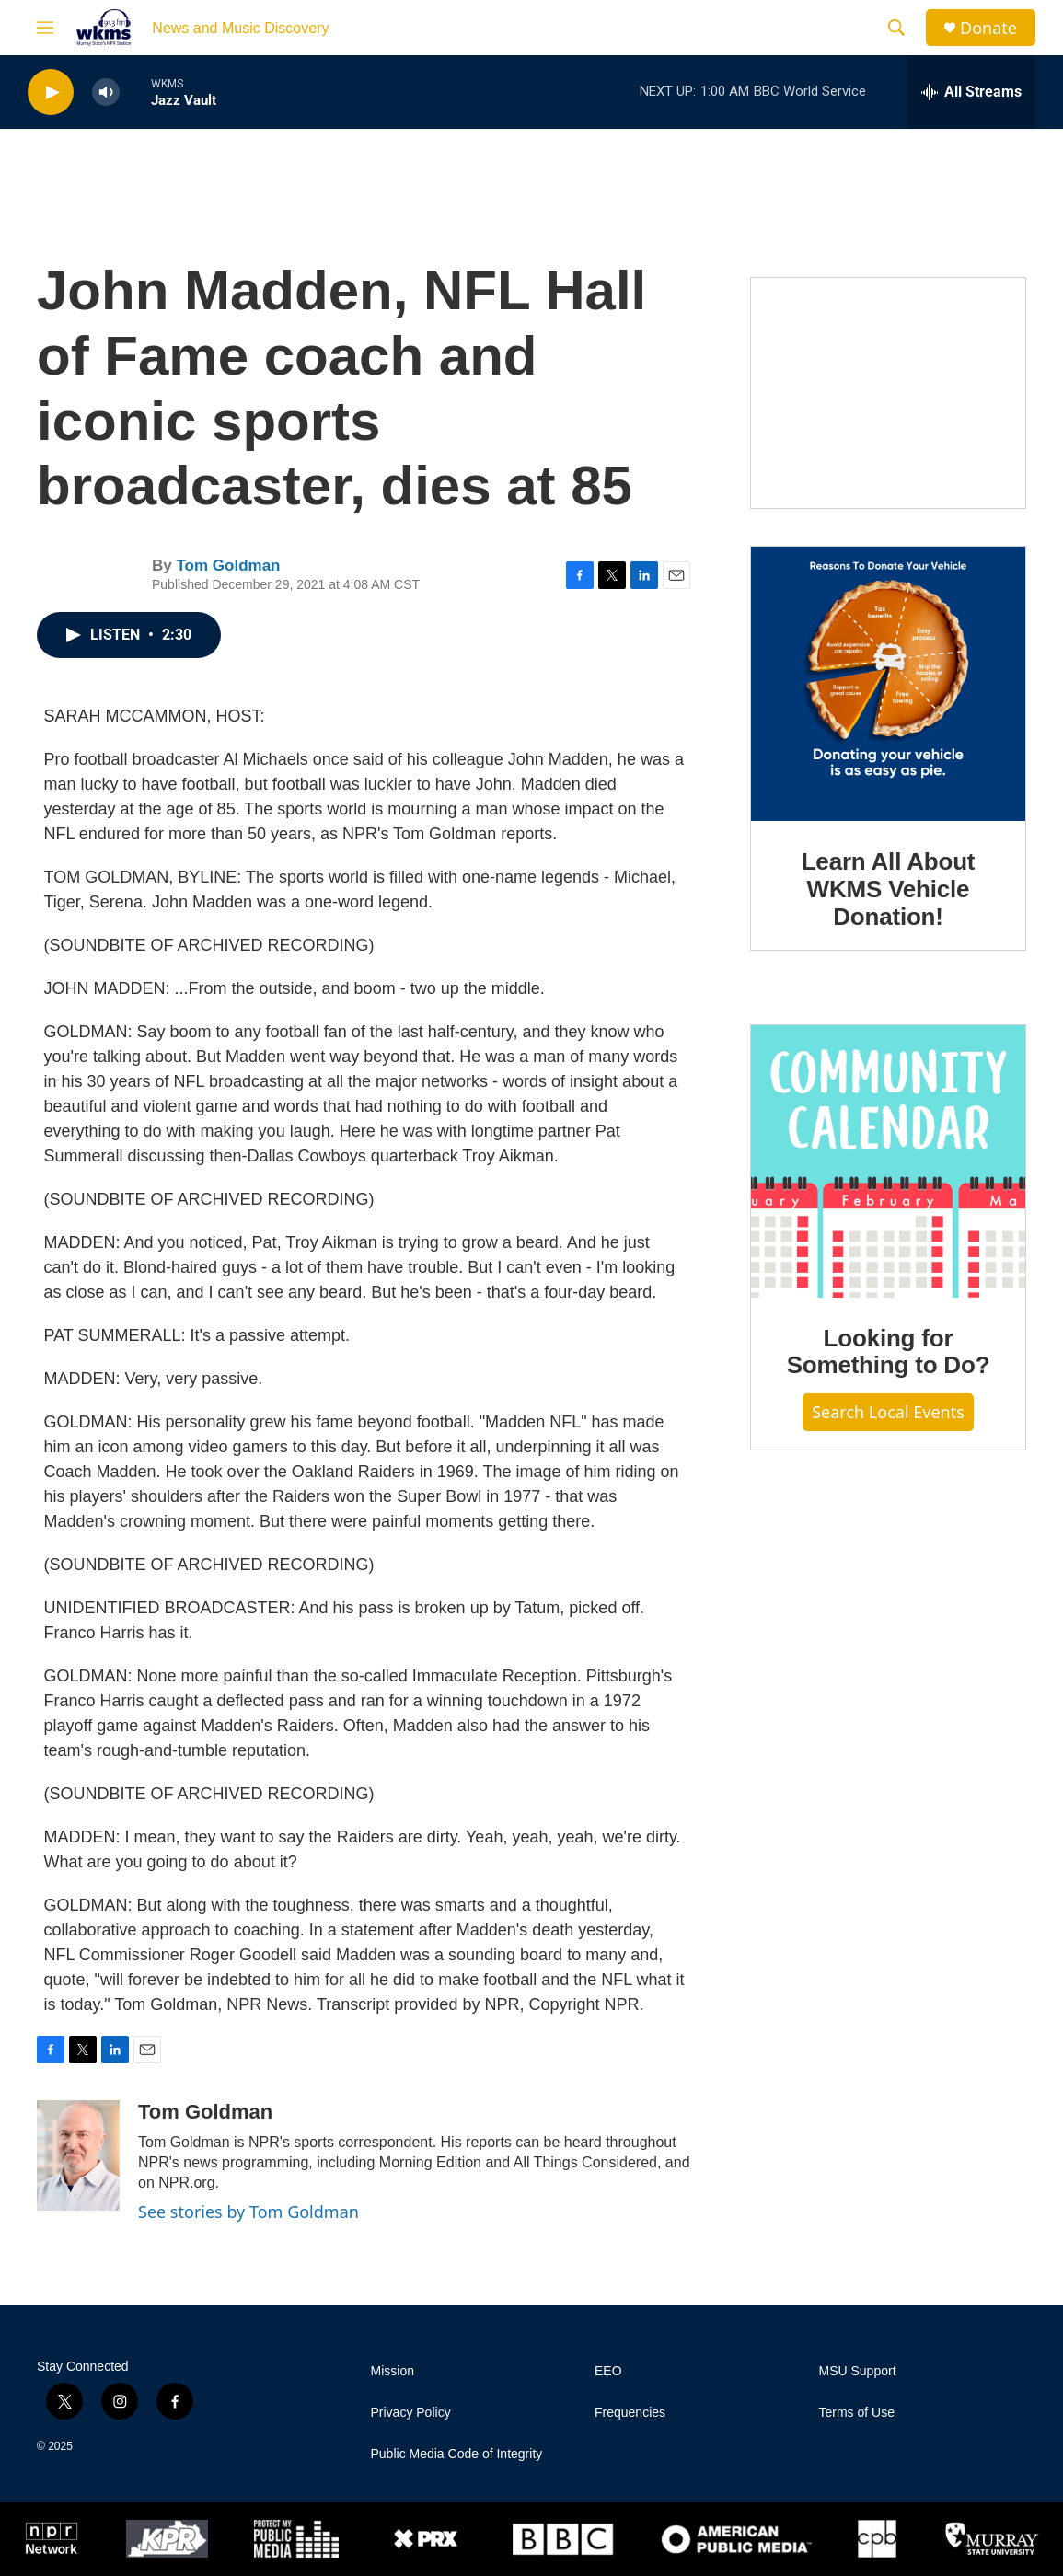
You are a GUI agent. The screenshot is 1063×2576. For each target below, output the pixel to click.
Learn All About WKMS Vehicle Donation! (889, 889)
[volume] (105, 92)
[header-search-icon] (896, 27)
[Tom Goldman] (78, 2155)
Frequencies (630, 2413)
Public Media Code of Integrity (457, 2454)
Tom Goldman (228, 565)
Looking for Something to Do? (888, 1352)
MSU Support (857, 2371)
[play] (50, 92)
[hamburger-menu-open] (45, 27)
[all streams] (971, 92)
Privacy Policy (411, 2413)
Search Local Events (888, 1412)
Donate (988, 28)
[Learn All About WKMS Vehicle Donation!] (888, 684)
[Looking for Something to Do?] (888, 1161)
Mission (392, 2371)
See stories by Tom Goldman (248, 2212)
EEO (608, 2371)
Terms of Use (857, 2413)
